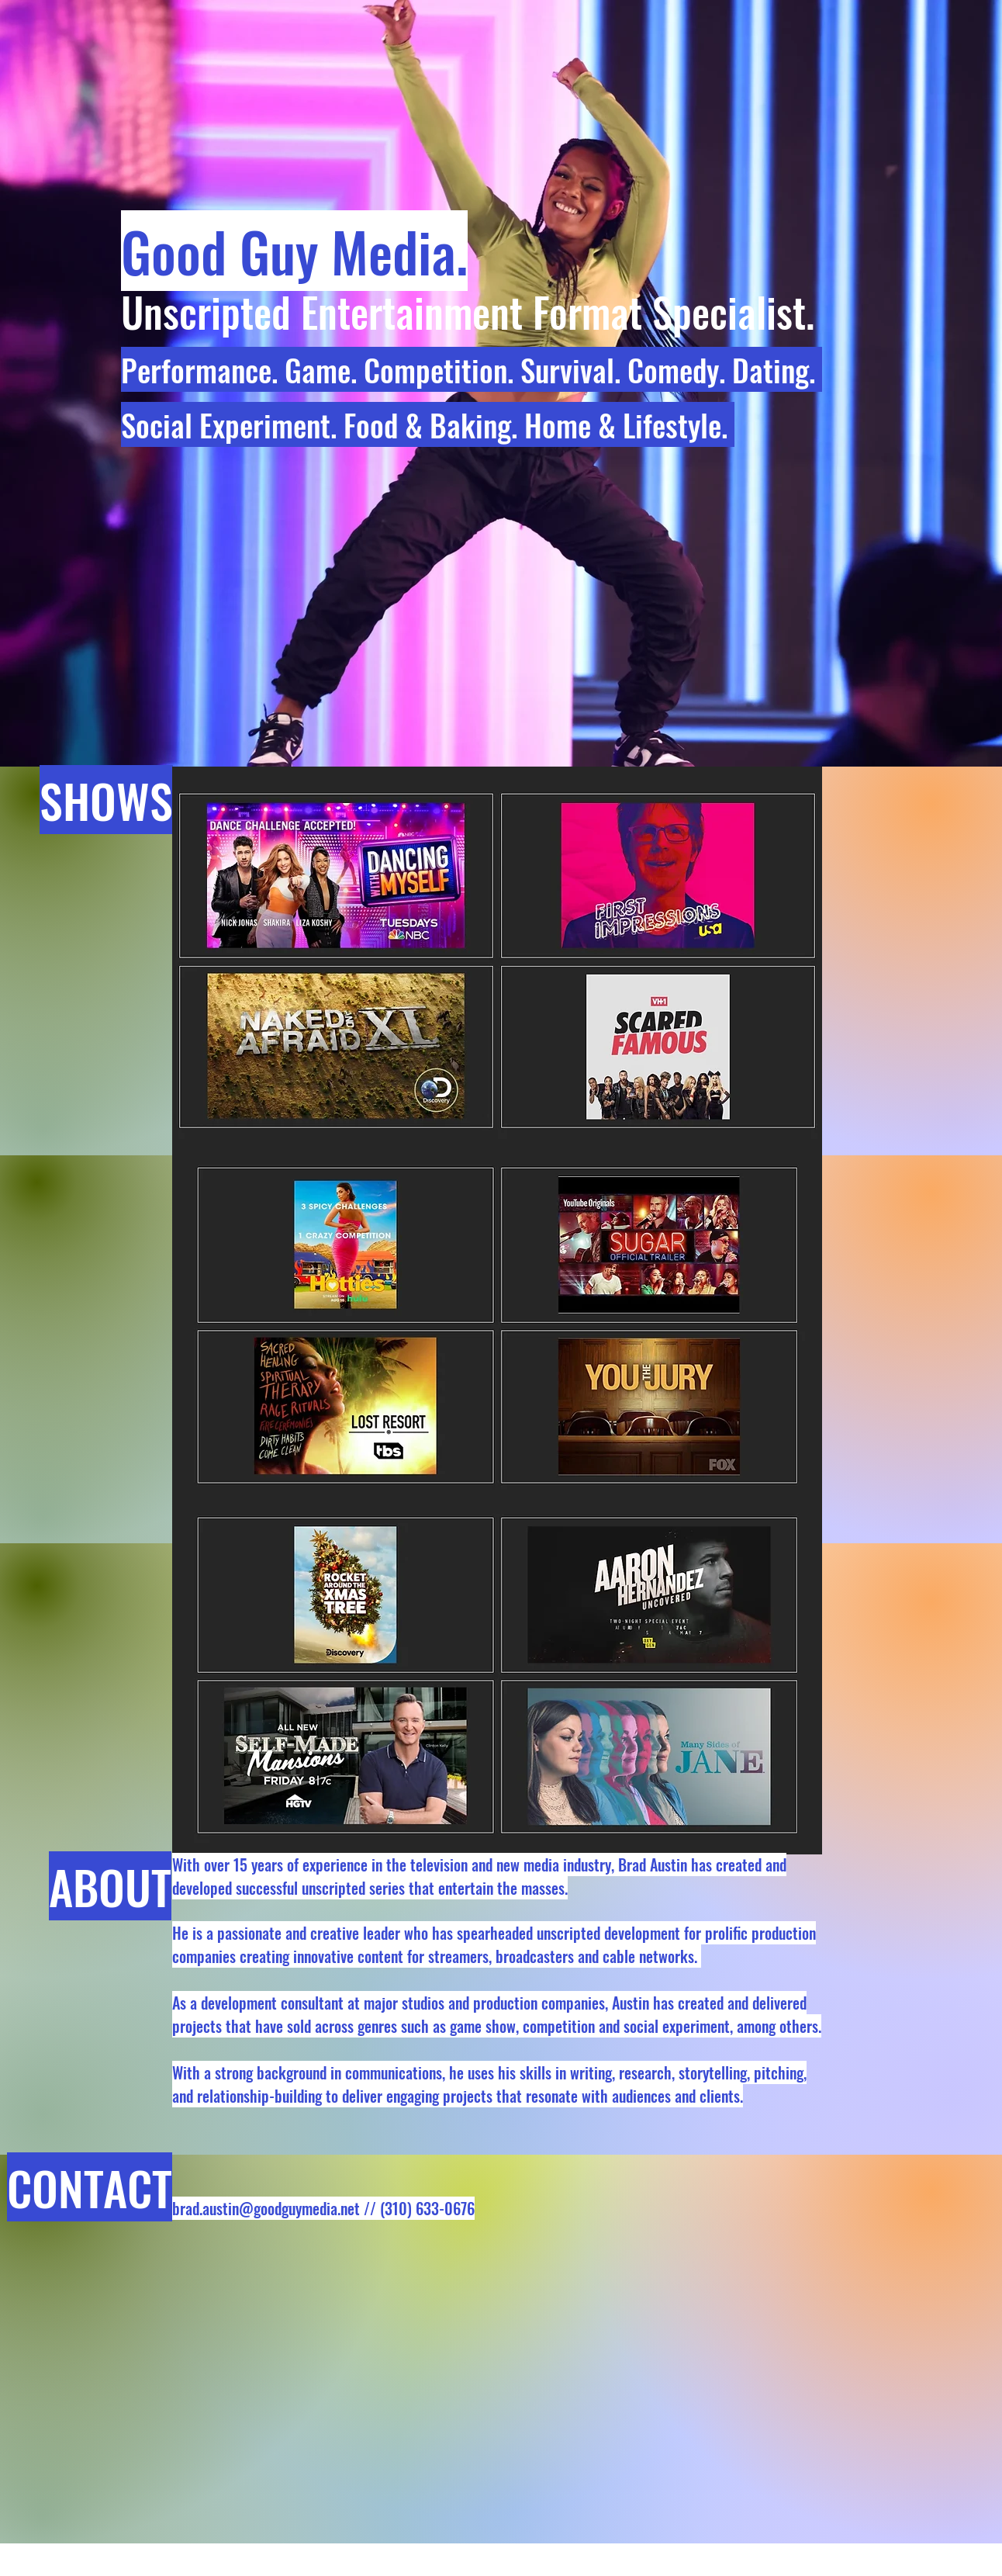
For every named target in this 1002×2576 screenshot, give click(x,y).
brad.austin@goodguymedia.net (266, 2208)
